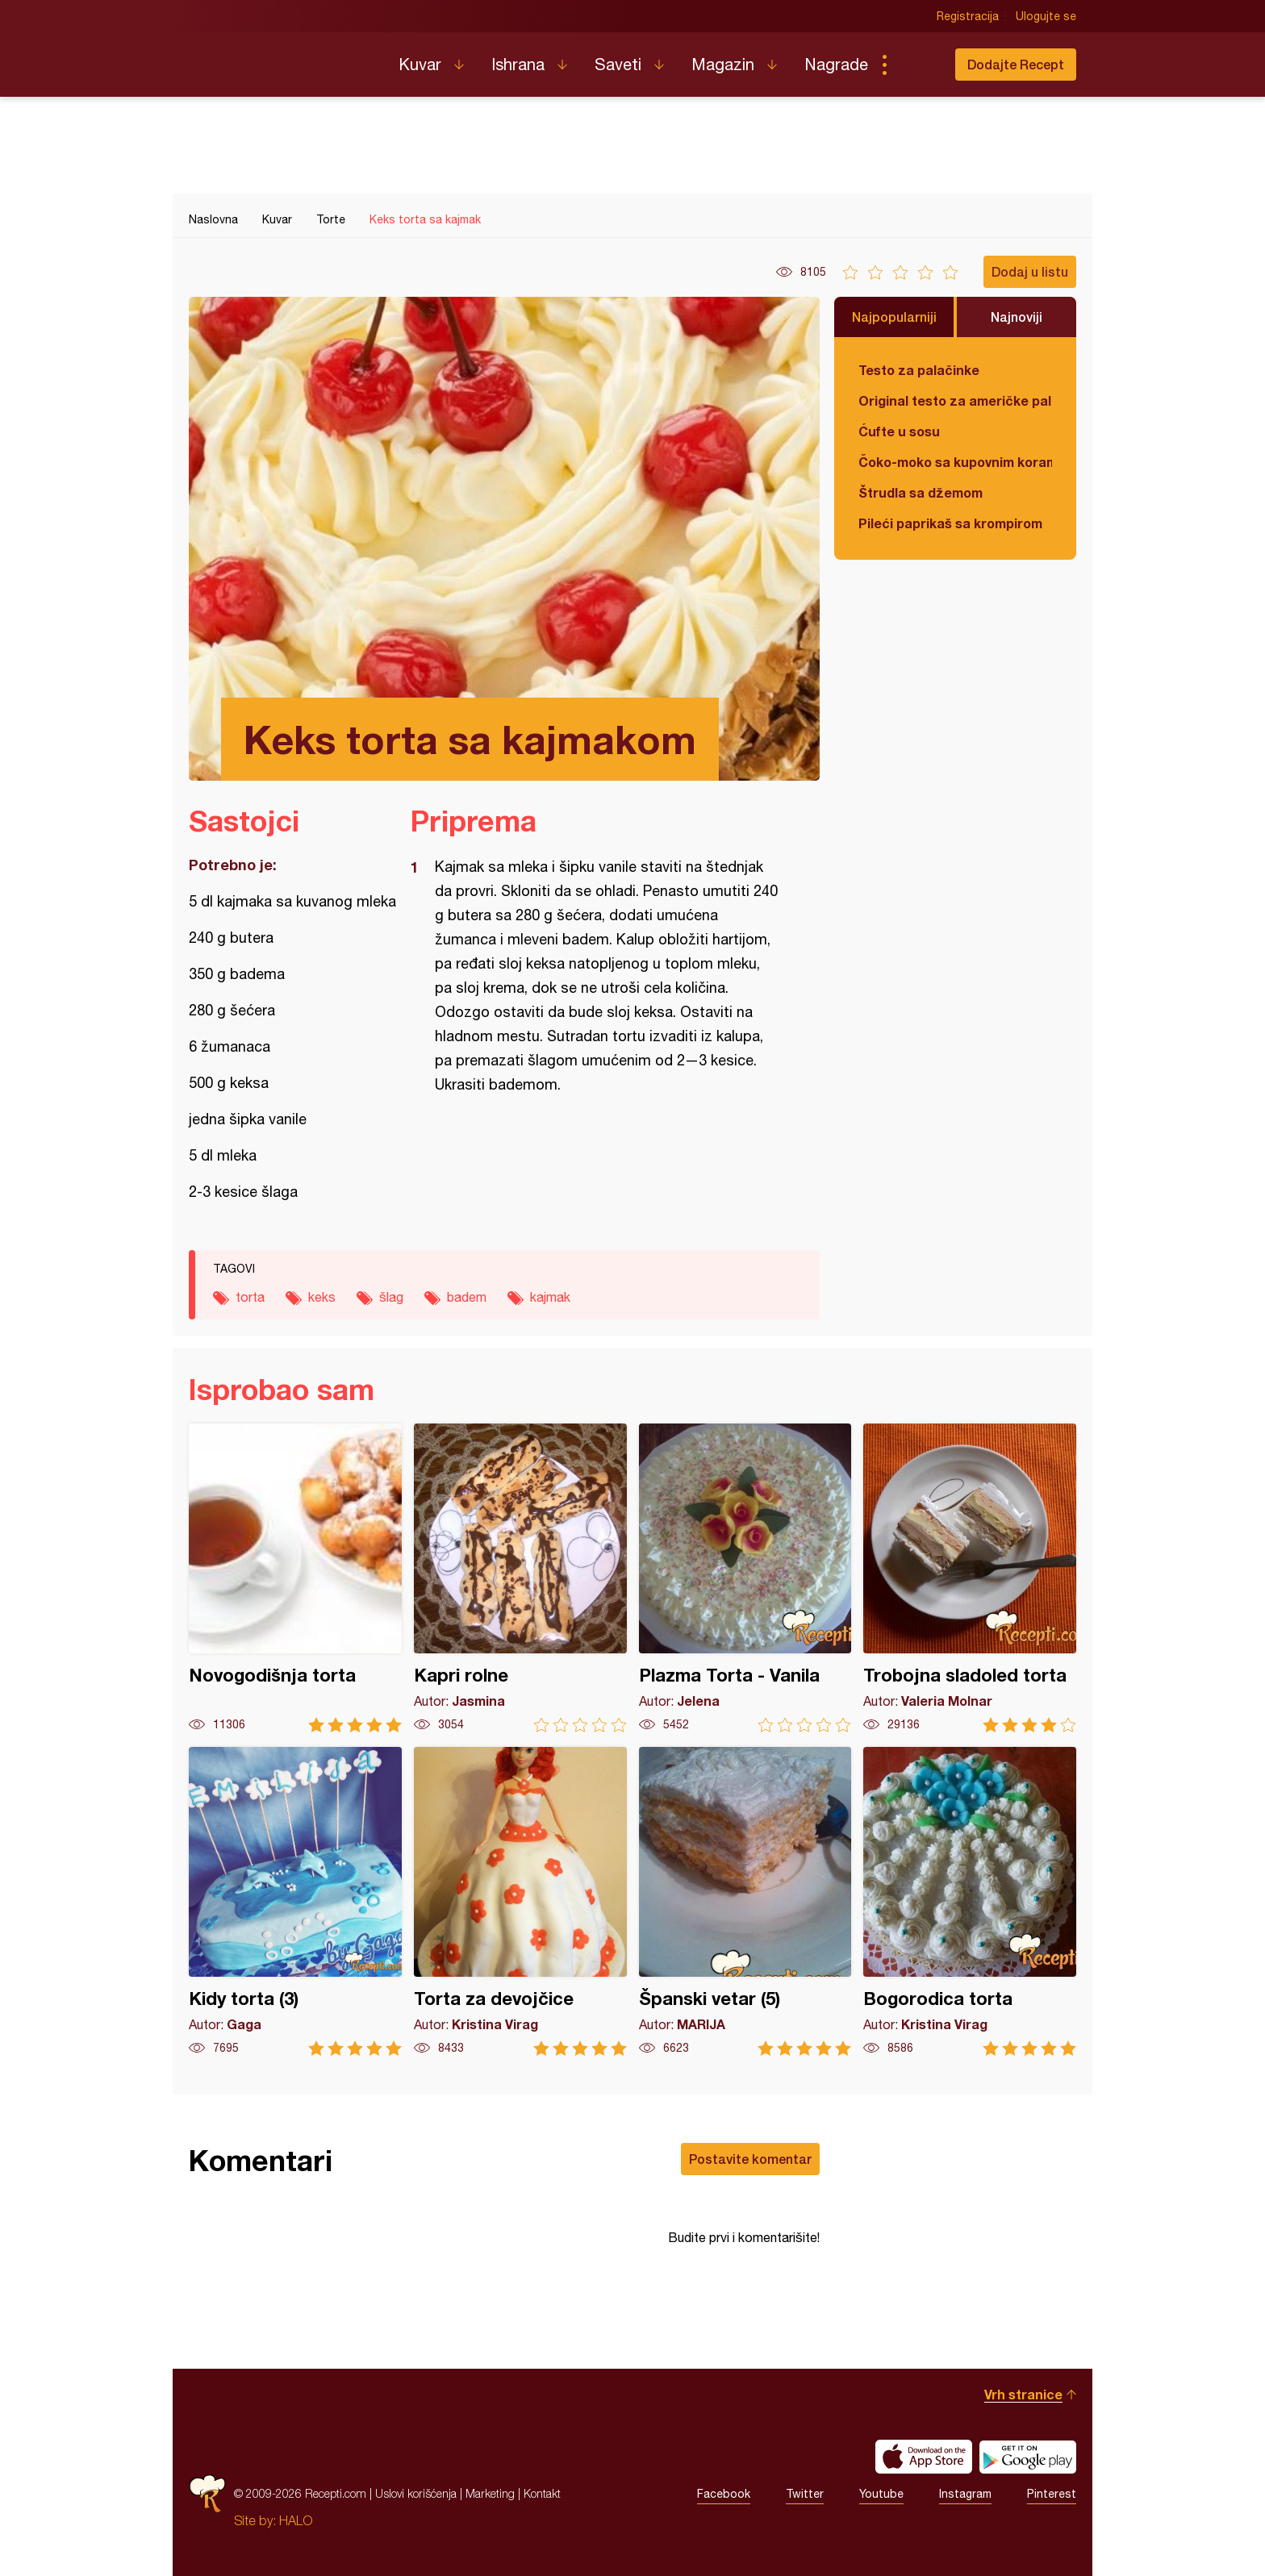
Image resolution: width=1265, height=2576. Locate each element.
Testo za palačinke (918, 369)
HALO (295, 2520)
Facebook (723, 2493)
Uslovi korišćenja (416, 2493)
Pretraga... (916, 64)
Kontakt (542, 2493)
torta (250, 1297)
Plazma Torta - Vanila (745, 1577)
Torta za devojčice (520, 1901)
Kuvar (420, 64)
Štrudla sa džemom (920, 492)
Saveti (618, 64)
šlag (391, 1297)
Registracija (968, 16)
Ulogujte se (1046, 16)
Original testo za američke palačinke (955, 400)
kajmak (550, 1297)
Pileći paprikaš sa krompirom (950, 523)
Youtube (881, 2493)
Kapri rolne (520, 1577)
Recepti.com (281, 58)
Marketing (490, 2493)
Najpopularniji (894, 316)
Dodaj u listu (1030, 271)
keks (322, 1297)
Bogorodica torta (969, 1901)
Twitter (805, 2493)
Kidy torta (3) (295, 1901)
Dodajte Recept (1015, 64)
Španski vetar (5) (745, 1901)
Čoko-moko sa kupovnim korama (955, 461)
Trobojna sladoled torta (969, 1577)
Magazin (722, 64)
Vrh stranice (1023, 2394)
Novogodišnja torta (295, 1577)
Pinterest (1051, 2493)
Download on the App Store (923, 2457)
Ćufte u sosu (899, 431)
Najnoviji (1016, 316)
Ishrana (518, 64)
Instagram (965, 2493)
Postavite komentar (750, 2158)
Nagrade (836, 64)
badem (466, 1297)
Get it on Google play (1027, 2457)
